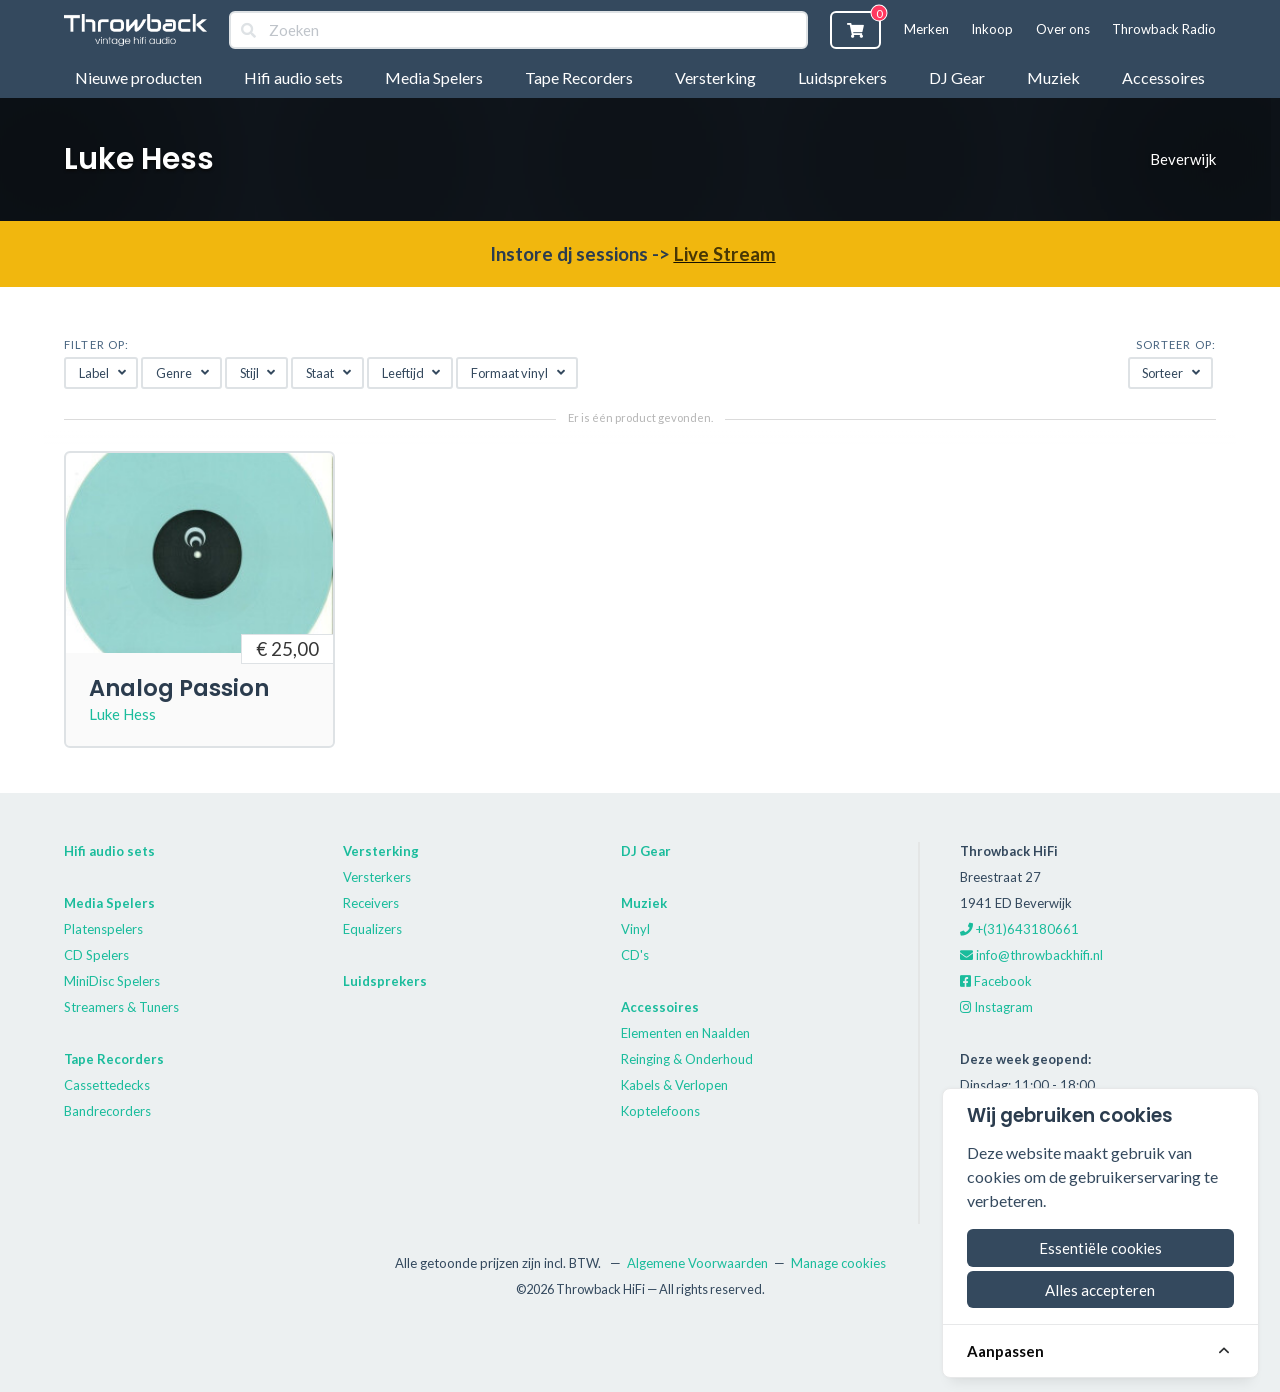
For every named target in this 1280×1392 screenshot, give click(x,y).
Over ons (1063, 29)
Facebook (996, 981)
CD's (635, 955)
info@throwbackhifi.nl (1031, 955)
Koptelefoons (660, 1111)
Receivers (371, 903)
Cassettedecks (107, 1085)
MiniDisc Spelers (112, 981)
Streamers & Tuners (121, 1007)
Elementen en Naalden (685, 1033)
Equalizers (372, 929)
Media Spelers (434, 77)
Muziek (1053, 77)
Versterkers (377, 877)
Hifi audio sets (293, 77)
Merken (926, 29)
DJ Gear (957, 77)
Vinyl (635, 929)
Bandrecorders (107, 1111)
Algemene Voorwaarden (697, 1263)
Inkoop (992, 29)
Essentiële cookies (1100, 1248)
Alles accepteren (1100, 1290)
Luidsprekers (842, 77)
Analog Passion (179, 688)
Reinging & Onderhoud (687, 1059)
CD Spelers (96, 955)
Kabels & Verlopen (674, 1085)
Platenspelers (103, 929)
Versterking (715, 77)
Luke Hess (122, 714)
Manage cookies (838, 1263)
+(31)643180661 (1019, 929)
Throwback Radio (1164, 29)
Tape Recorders (579, 77)
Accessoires (1163, 77)
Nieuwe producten (138, 77)
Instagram (996, 1007)
